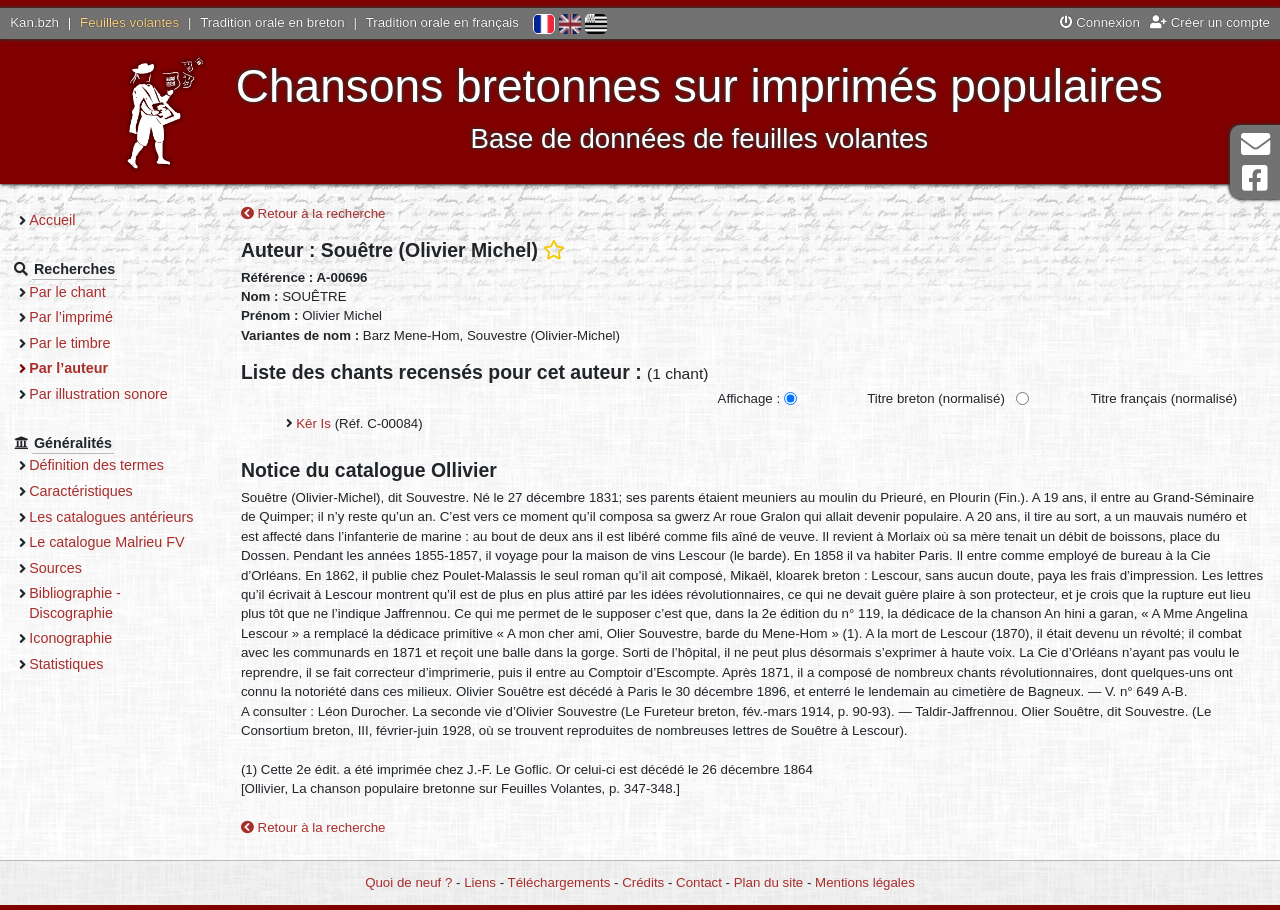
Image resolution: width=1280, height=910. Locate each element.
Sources (67, 587)
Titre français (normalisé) (1163, 399)
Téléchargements (559, 882)
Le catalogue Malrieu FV (118, 562)
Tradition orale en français (442, 22)
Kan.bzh (34, 22)
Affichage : (748, 399)
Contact (699, 882)
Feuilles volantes (129, 22)
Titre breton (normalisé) (936, 399)
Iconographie (82, 658)
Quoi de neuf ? (408, 882)
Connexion (1100, 22)
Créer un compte (1210, 22)
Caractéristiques (93, 491)
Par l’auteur (80, 368)
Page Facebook (1255, 178)
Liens (480, 882)
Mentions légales (865, 882)
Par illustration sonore (110, 394)
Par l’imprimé (83, 317)
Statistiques (78, 683)
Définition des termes (108, 465)
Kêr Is (313, 424)
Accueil (64, 220)
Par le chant (79, 292)
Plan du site (768, 882)
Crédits (643, 882)
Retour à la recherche (313, 214)
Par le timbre (81, 343)
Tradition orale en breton (272, 22)
